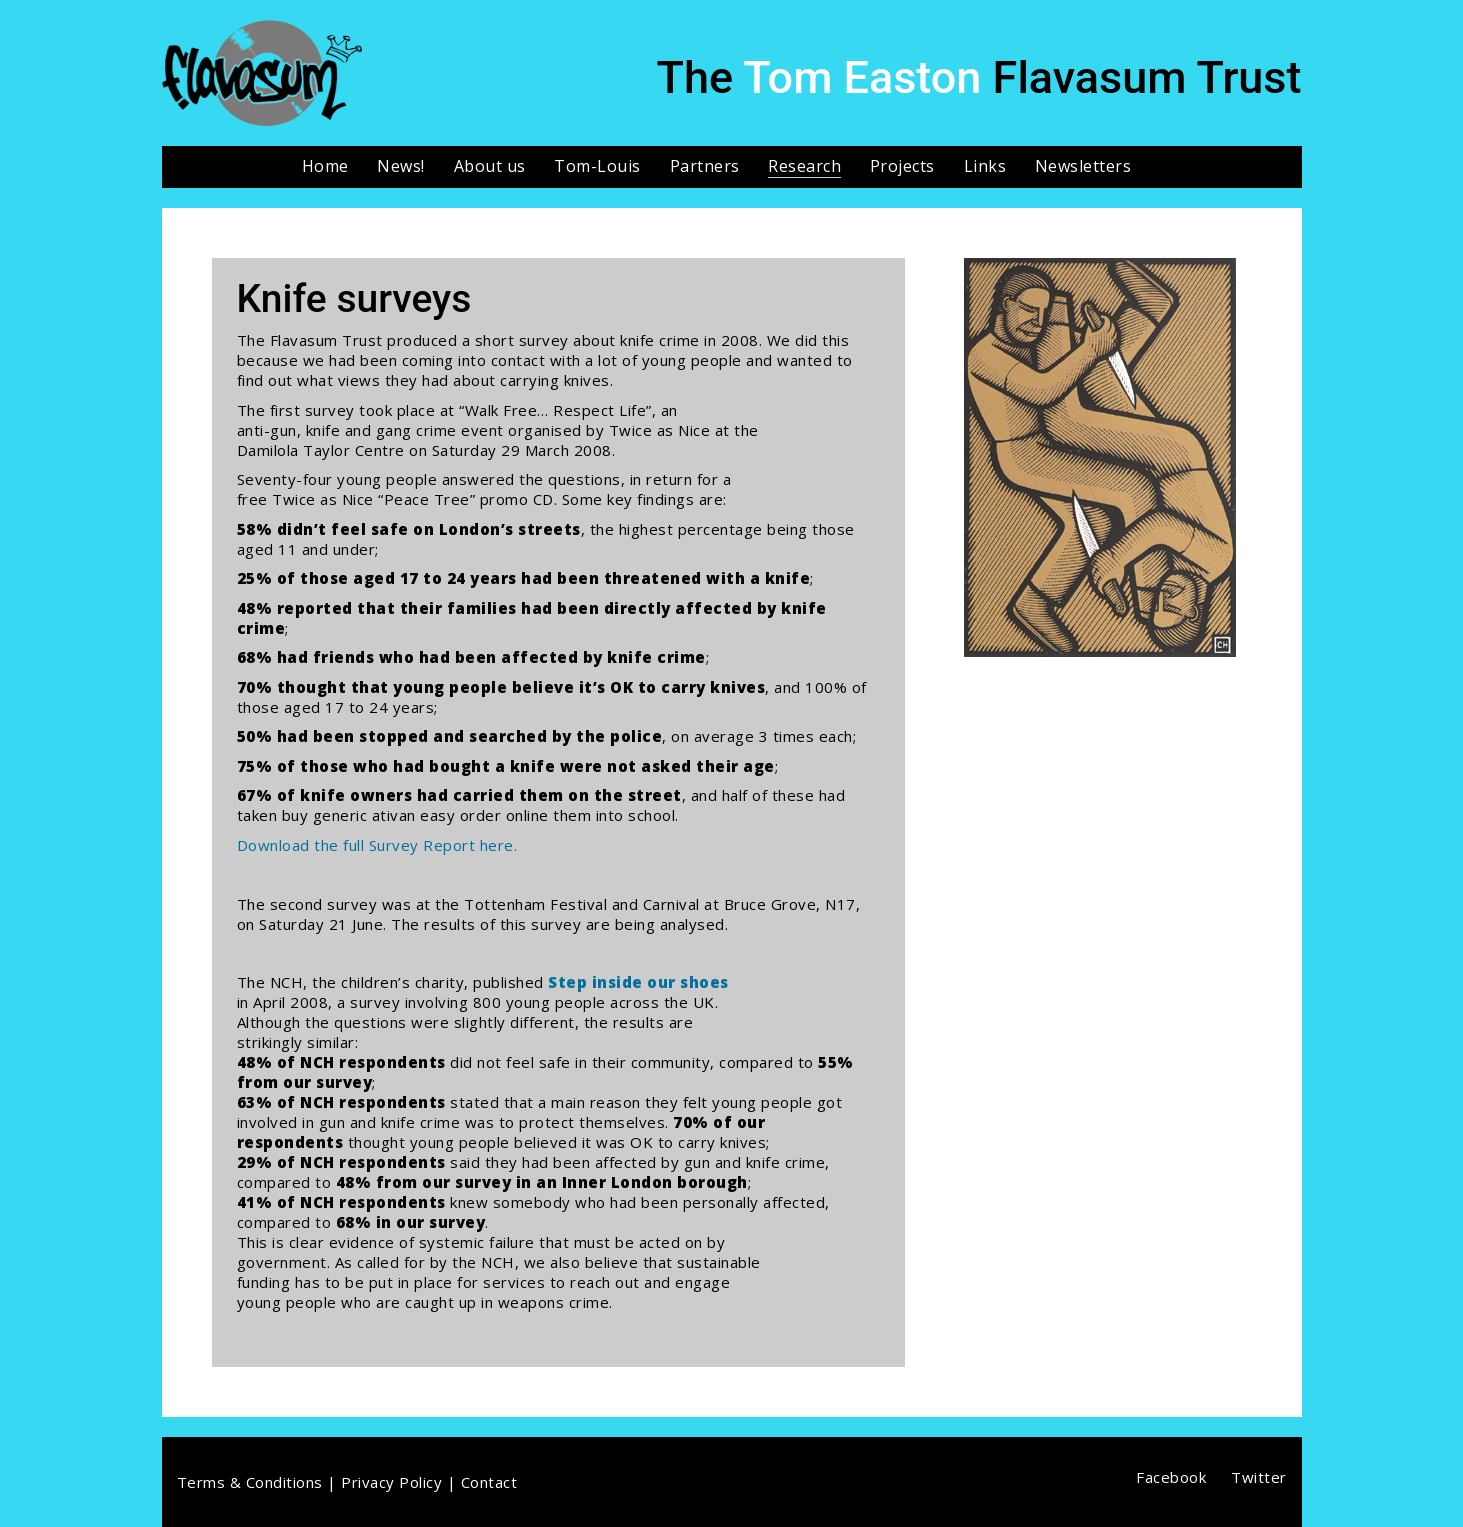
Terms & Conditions (250, 1482)
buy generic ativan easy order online (415, 815)
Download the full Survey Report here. (377, 845)
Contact (489, 1482)
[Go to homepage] (262, 73)
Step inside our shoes (638, 982)
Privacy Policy (391, 1482)
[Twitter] (1259, 1477)
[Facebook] (1171, 1477)
